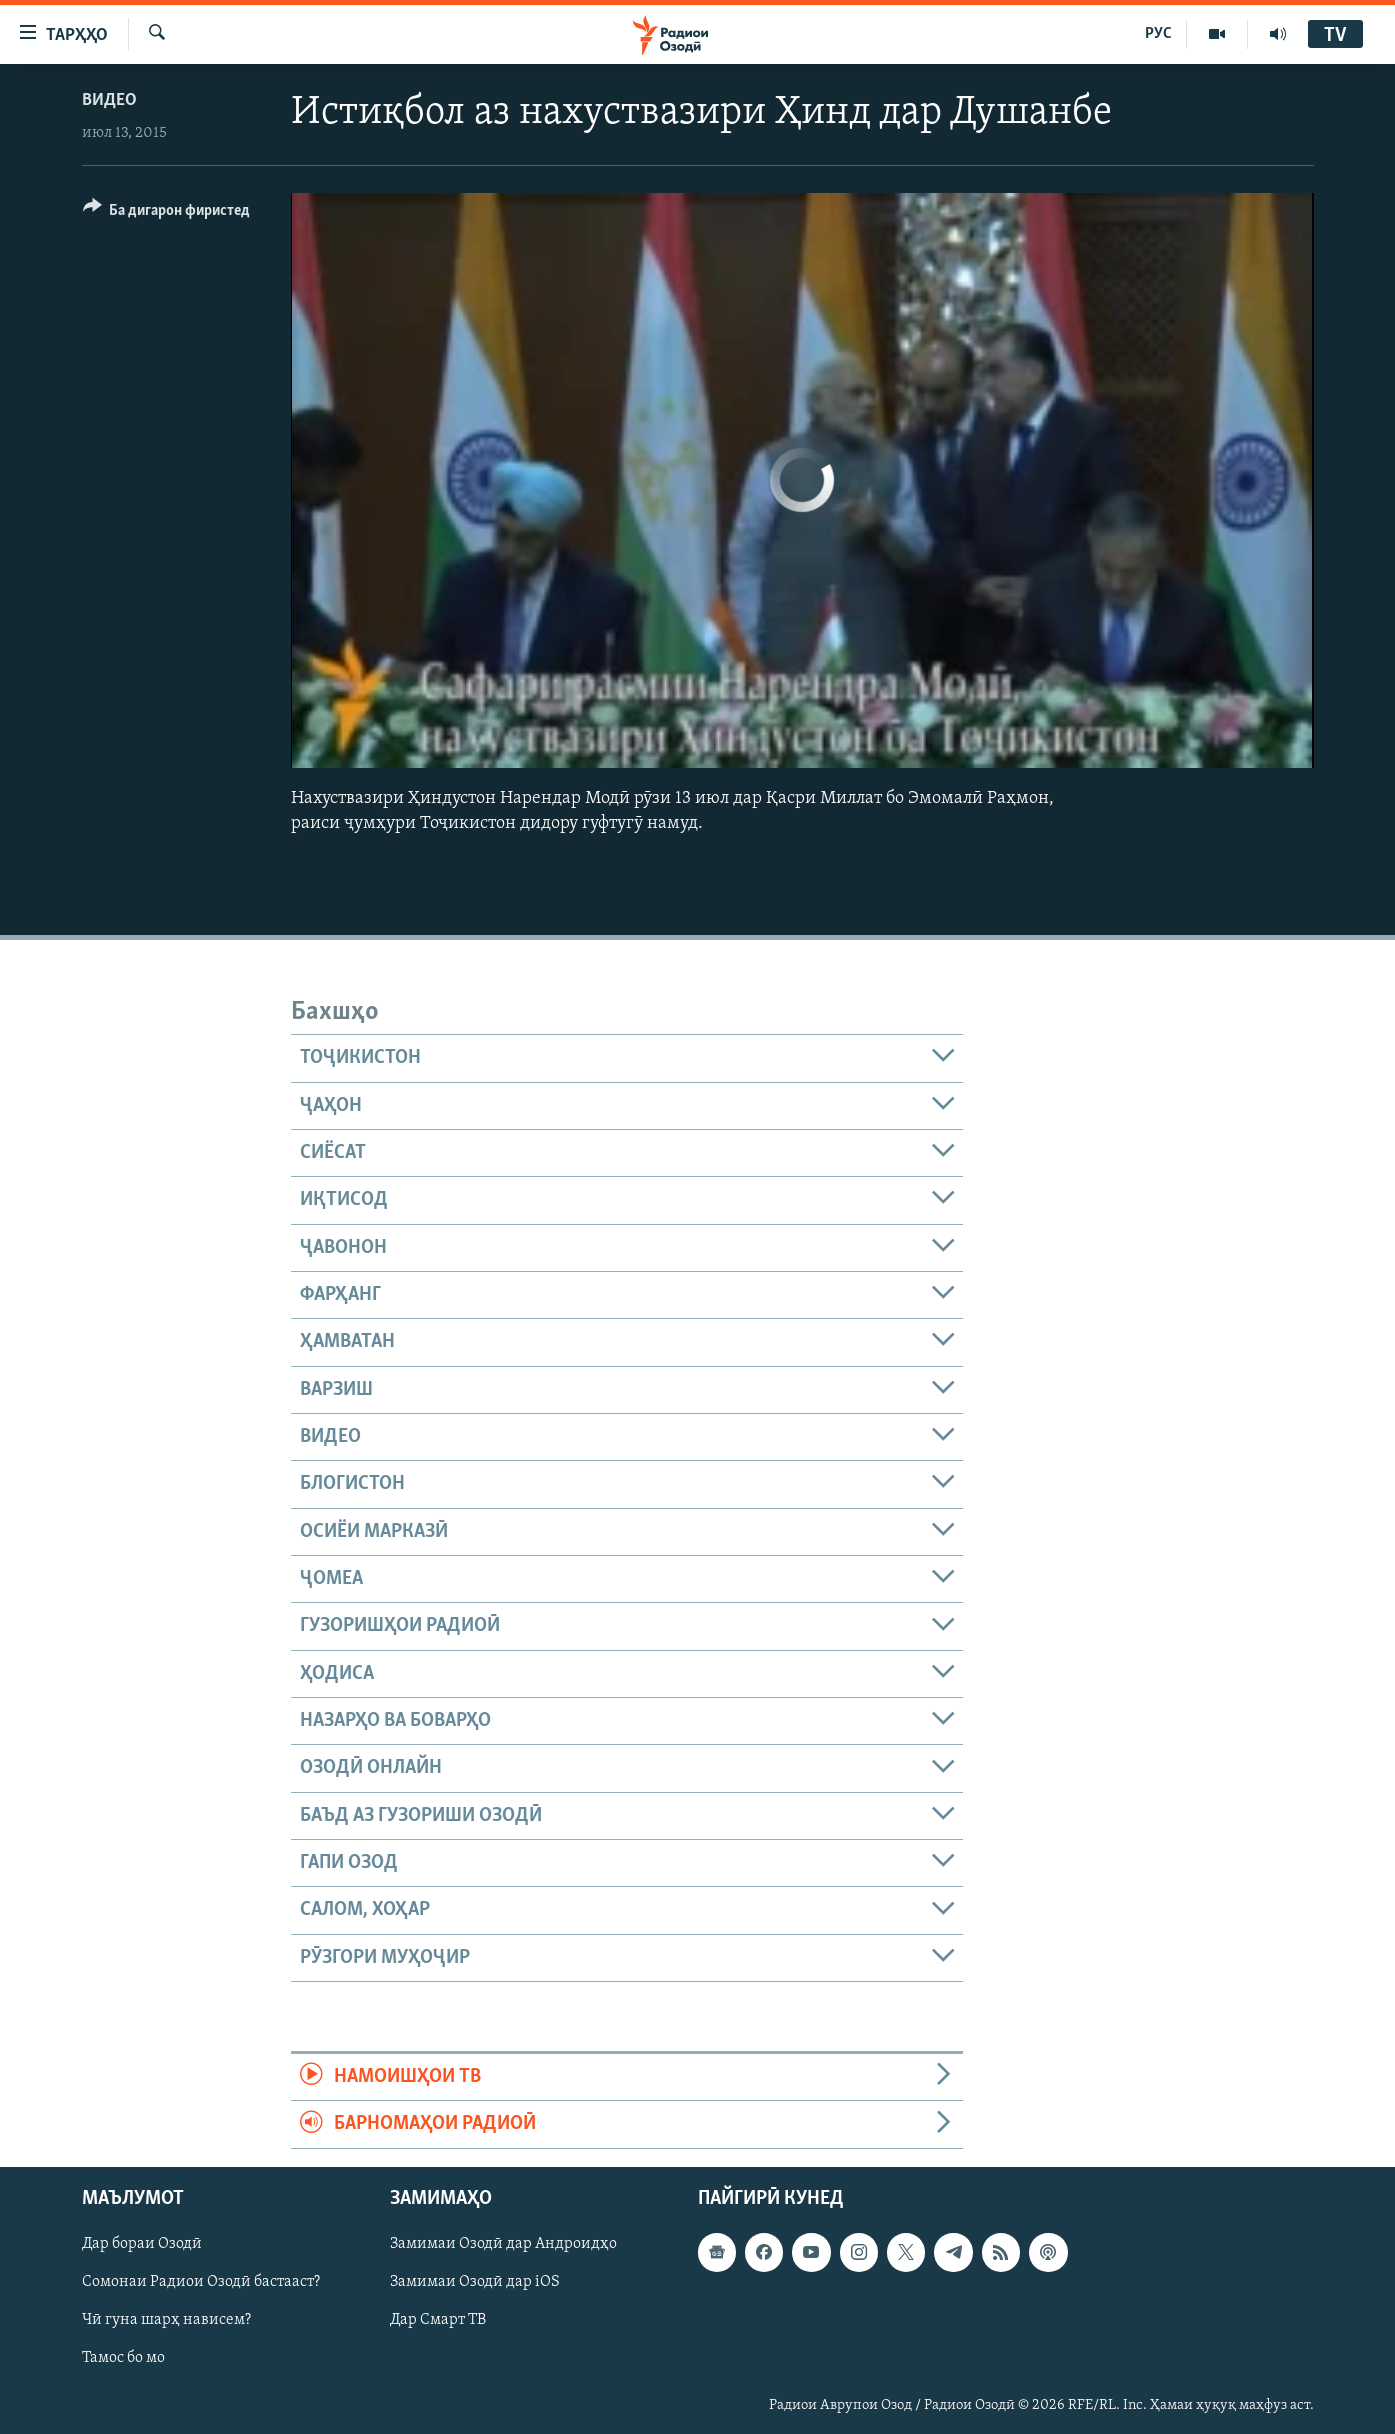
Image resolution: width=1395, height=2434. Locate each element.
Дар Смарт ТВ (438, 2320)
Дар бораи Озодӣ (142, 2244)
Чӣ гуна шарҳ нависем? (166, 2320)
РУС (1158, 34)
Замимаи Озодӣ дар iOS (475, 2282)
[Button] (167, 213)
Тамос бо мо (123, 2358)
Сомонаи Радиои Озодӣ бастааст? (201, 2282)
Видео (109, 100)
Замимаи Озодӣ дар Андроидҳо (503, 2244)
